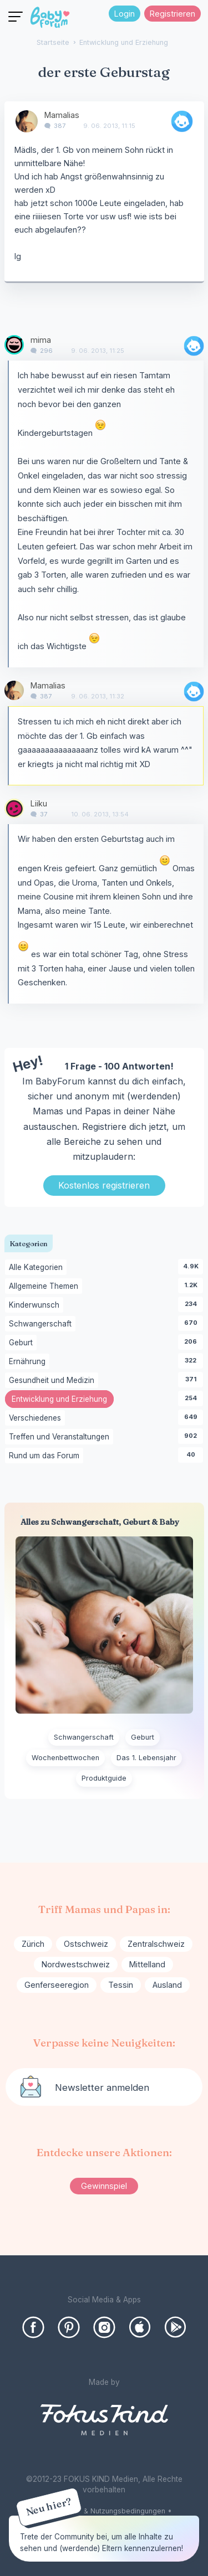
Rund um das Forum (46, 1456)
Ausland (167, 1984)
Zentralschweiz (156, 1943)
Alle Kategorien (38, 1268)
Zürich (33, 1943)
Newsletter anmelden (102, 2087)
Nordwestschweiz (76, 1964)
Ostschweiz (86, 1943)
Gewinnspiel (104, 2186)
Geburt (23, 1343)
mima (41, 340)
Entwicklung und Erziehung (63, 1400)
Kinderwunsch (36, 1305)
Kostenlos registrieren (104, 1185)
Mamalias (61, 115)
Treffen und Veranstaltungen (61, 1437)
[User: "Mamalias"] (27, 121)
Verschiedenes (37, 1418)
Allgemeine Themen (45, 1286)
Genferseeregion (56, 1984)
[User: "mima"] (14, 344)
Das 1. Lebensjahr (146, 1758)
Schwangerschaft (42, 1324)
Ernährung (29, 1362)
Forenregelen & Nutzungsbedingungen (100, 2511)
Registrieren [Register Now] (172, 13)
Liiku (39, 803)
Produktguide (104, 1778)
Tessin (120, 1984)
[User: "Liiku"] (14, 808)
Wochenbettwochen (65, 1758)
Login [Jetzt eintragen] (124, 13)
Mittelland (147, 1964)
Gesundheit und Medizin (53, 1381)
